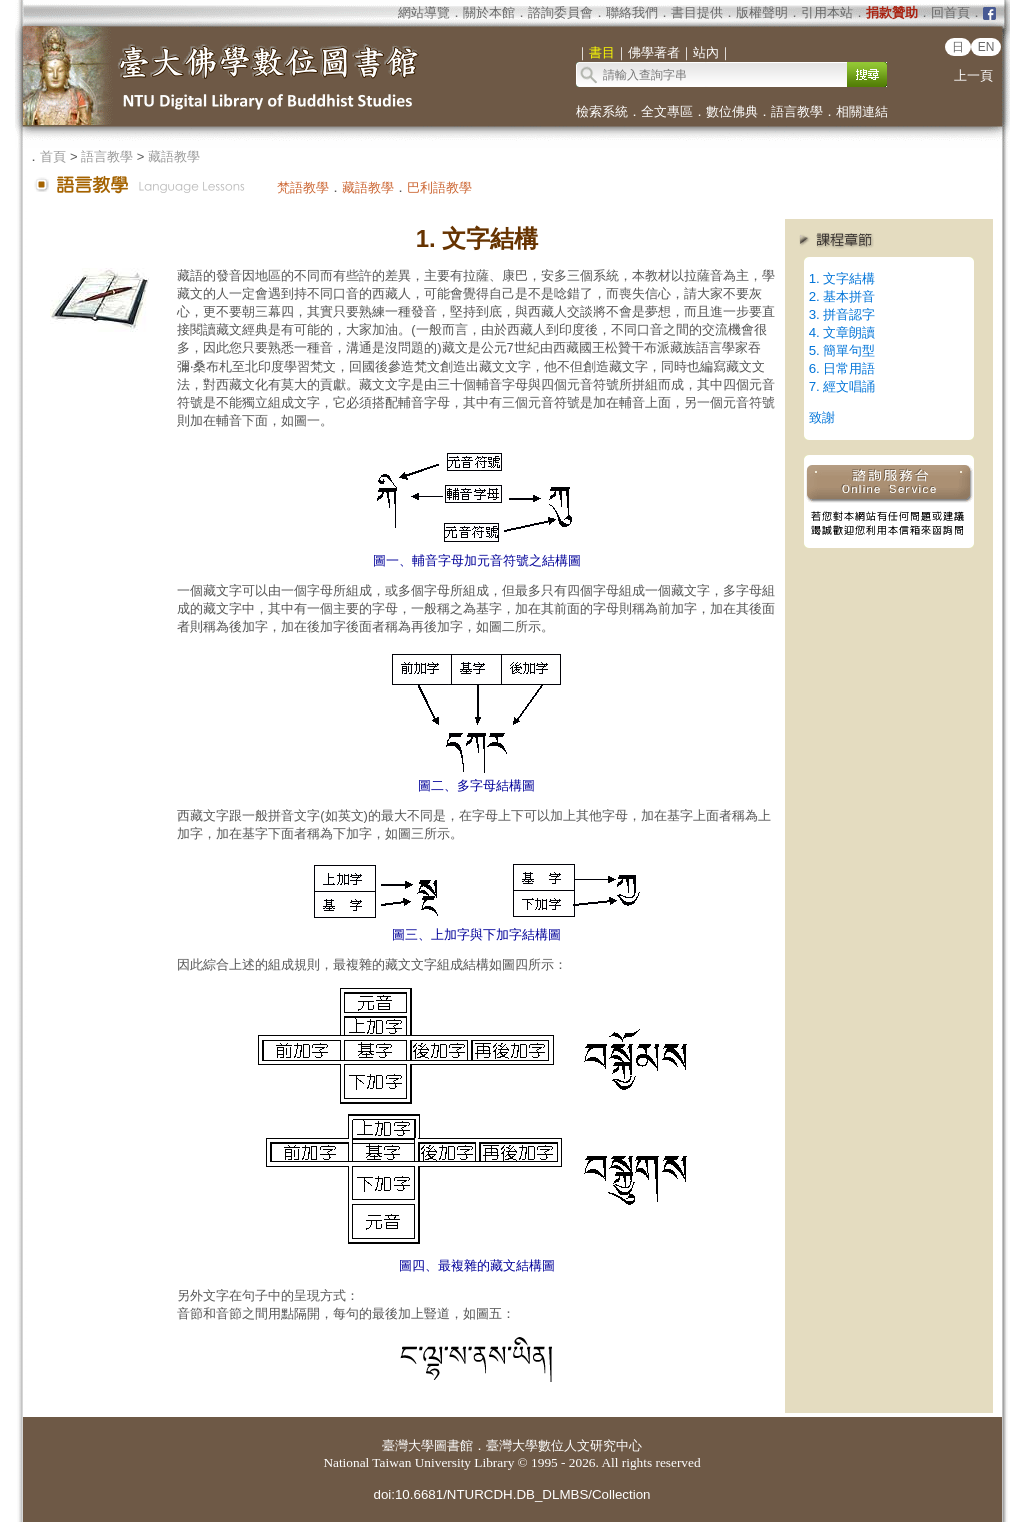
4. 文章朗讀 (842, 332)
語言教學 (797, 111)
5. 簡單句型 (842, 350)
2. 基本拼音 (842, 296)
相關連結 (862, 111)
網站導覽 (424, 12)
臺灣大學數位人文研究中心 (564, 1445)
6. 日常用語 (842, 368)
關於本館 (489, 12)
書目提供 (697, 12)
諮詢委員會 (560, 12)
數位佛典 (732, 111)
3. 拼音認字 (842, 314)
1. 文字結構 (842, 278)
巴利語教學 (439, 187)
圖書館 (453, 1445)
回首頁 (950, 12)
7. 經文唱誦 (842, 386)
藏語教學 (174, 156)
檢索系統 (602, 111)
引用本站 (827, 12)
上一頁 (973, 75)
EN (986, 47)
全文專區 (667, 111)
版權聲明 (762, 12)
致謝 (822, 417)
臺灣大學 (408, 1445)
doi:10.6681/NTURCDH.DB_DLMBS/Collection (511, 1494)
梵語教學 (303, 187)
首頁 (53, 156)
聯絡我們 (632, 12)
